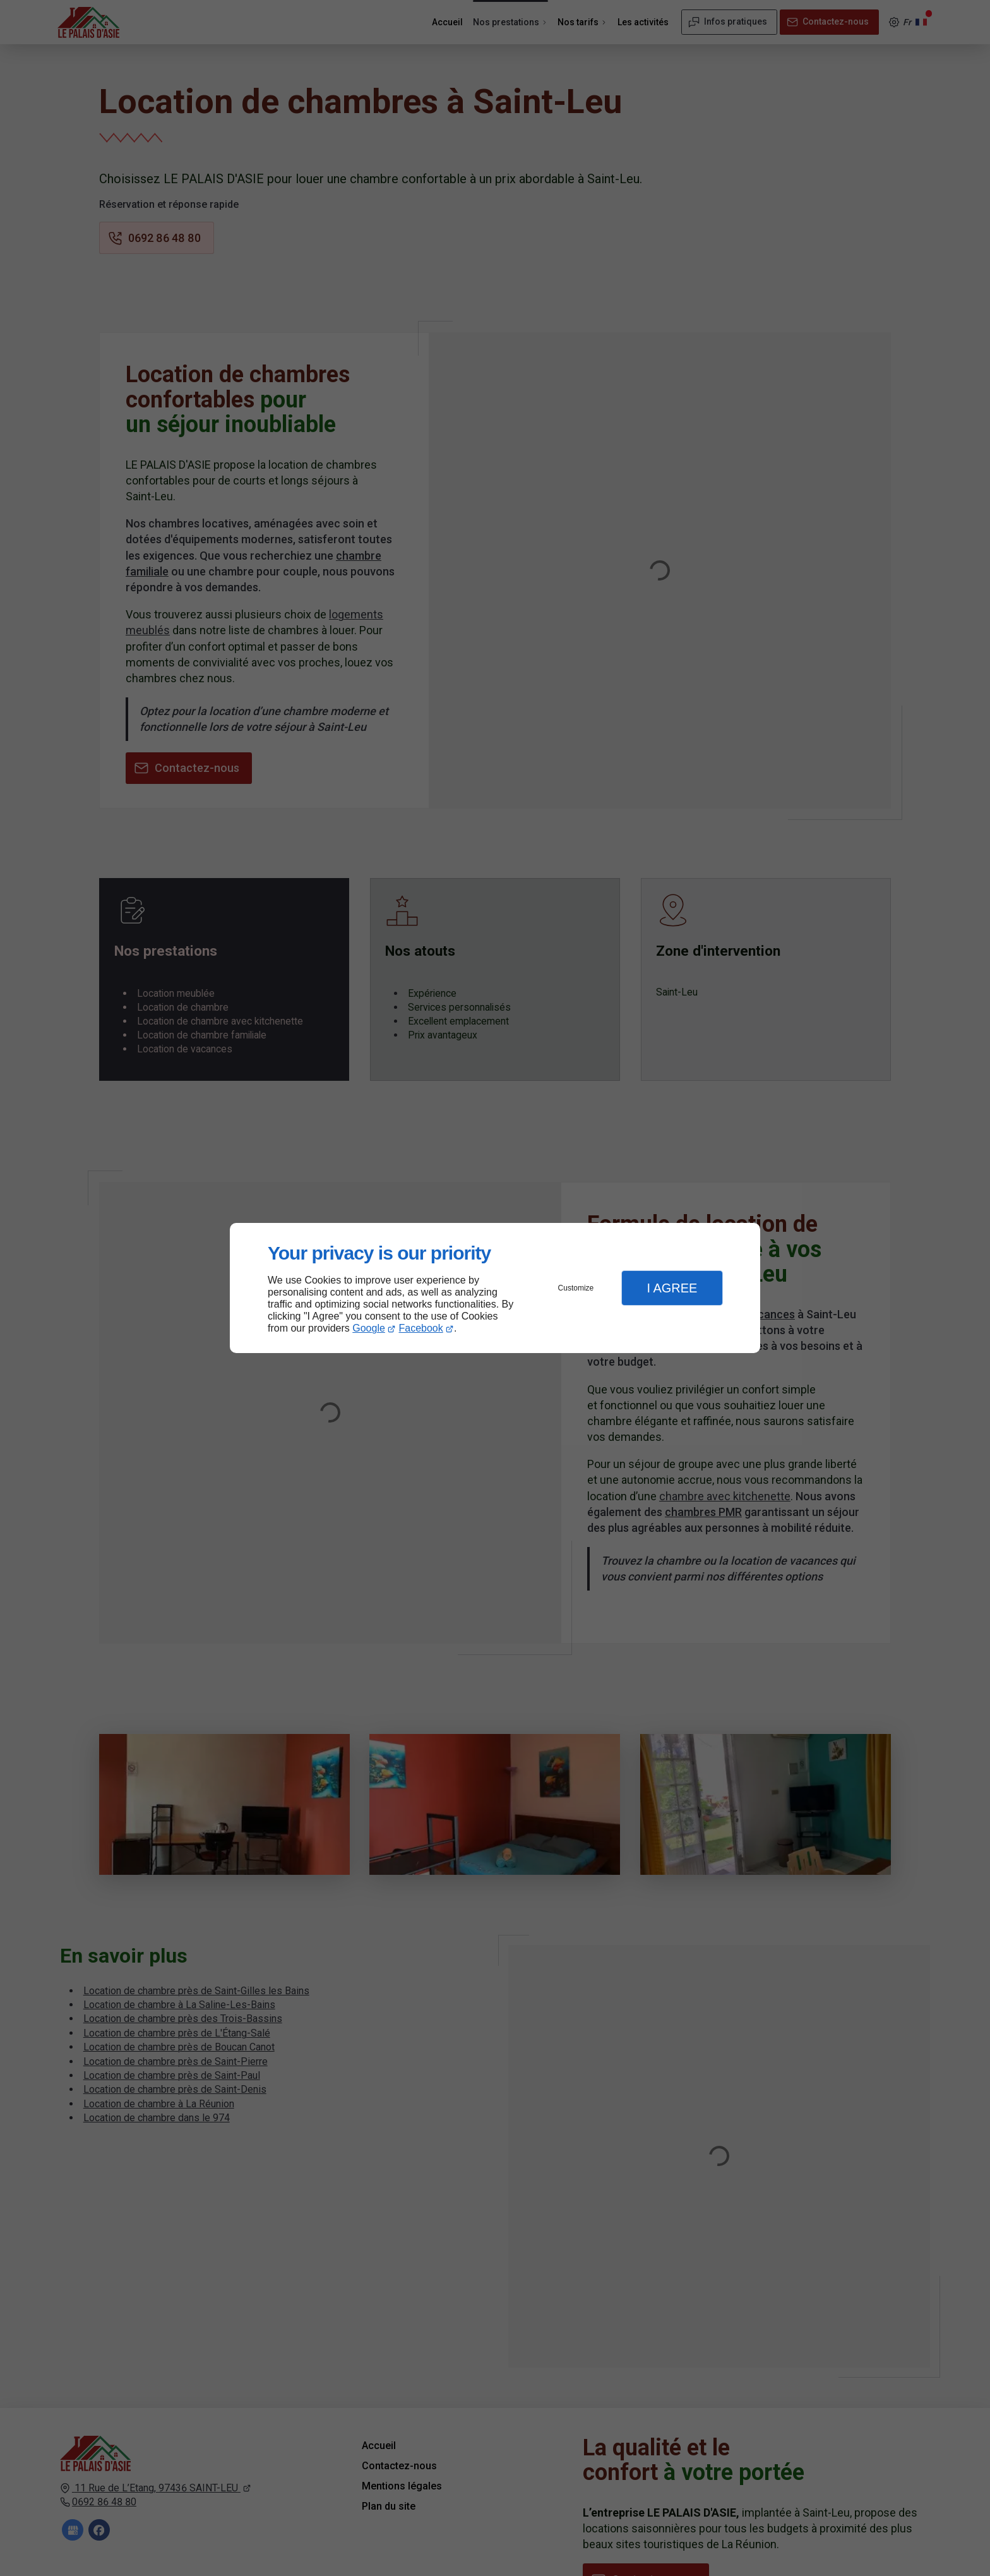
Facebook (421, 1328)
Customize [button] (576, 1288)
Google (368, 1328)
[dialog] (495, 1288)
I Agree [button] (672, 1288)
